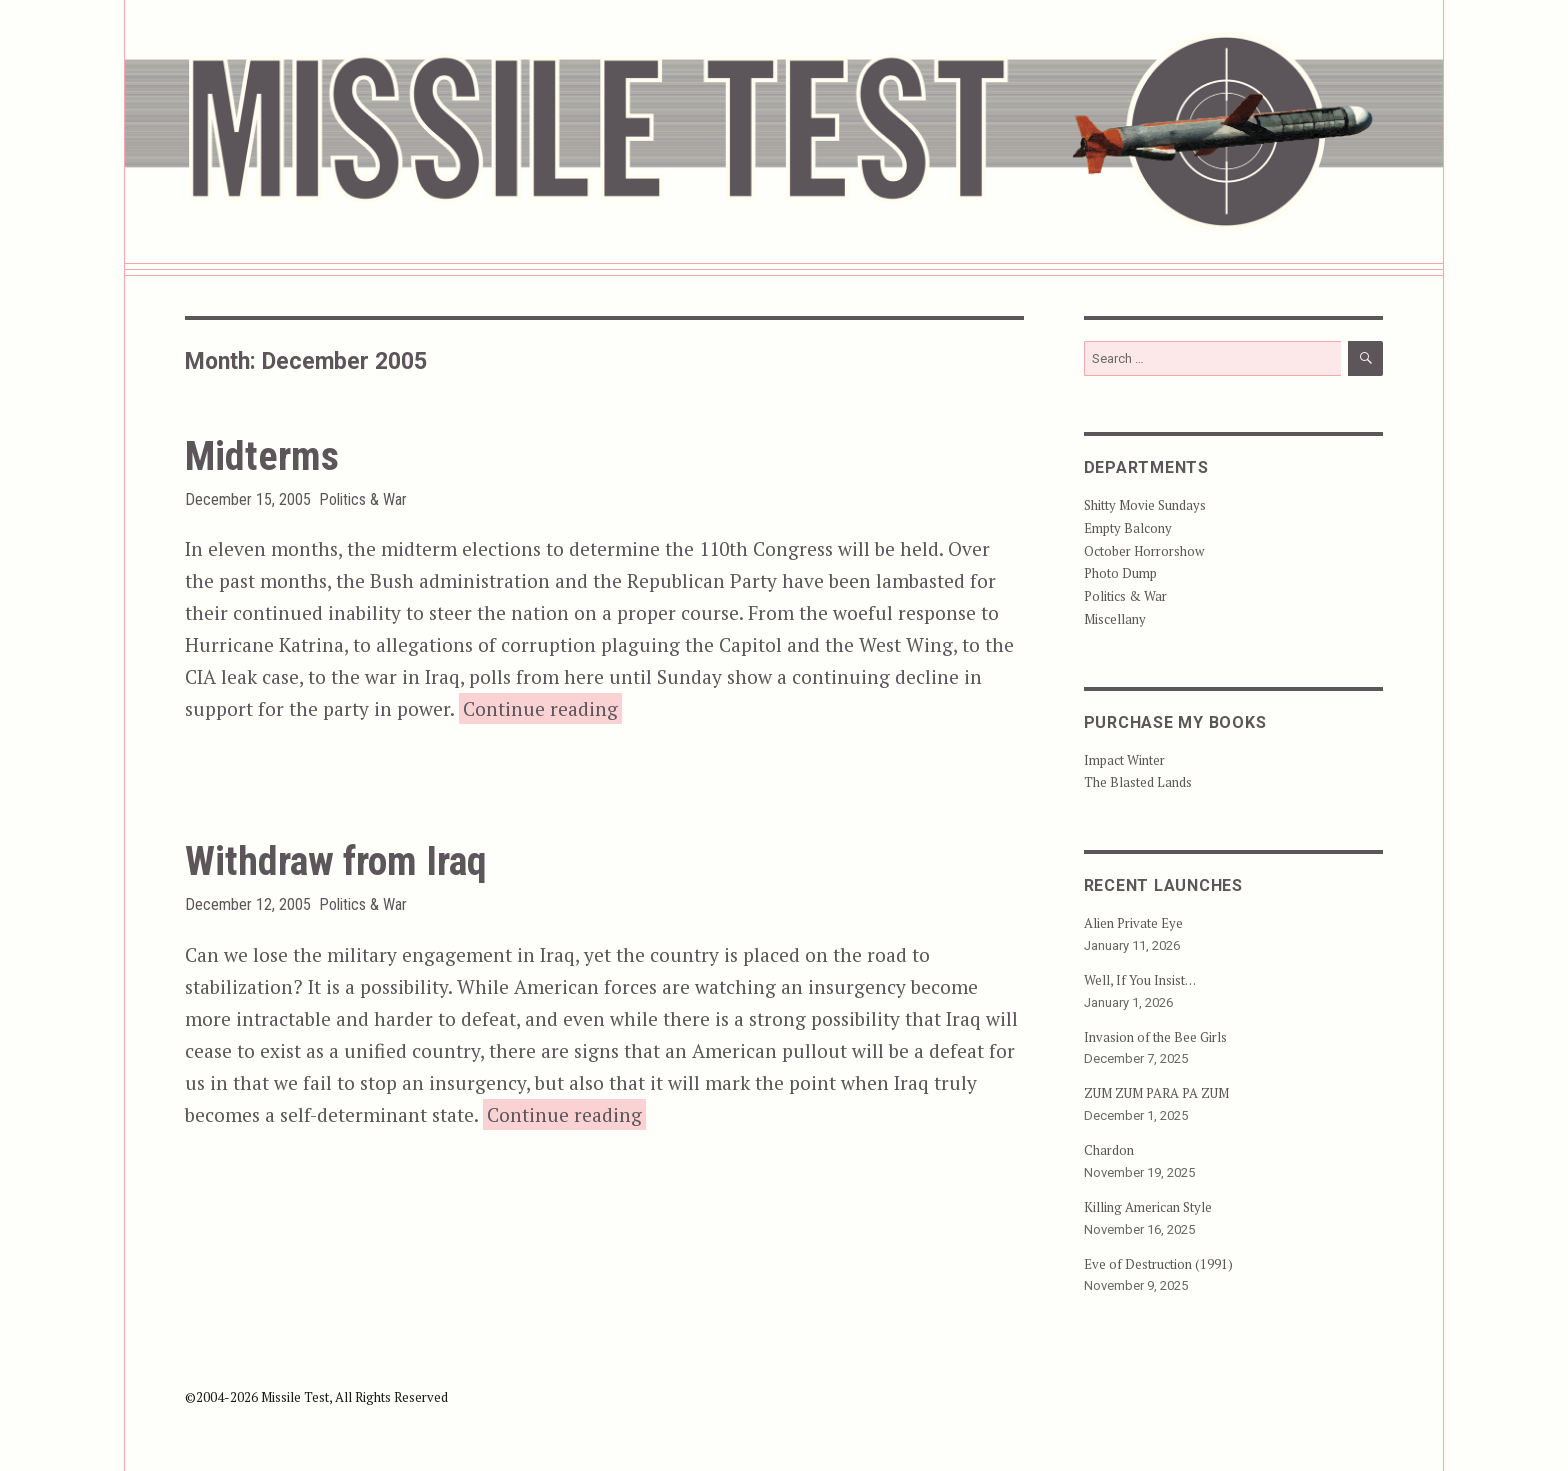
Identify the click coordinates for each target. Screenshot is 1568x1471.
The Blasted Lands (1138, 782)
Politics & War (363, 499)
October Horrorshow (1144, 551)
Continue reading (542, 707)
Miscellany (1115, 619)
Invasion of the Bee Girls (1155, 1037)
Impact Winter (1124, 760)
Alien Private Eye (1133, 923)
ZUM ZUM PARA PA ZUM (1156, 1093)
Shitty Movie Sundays (1145, 505)
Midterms (262, 456)
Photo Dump (1120, 573)
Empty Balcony (1128, 528)
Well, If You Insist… (1140, 980)
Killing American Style (1148, 1207)
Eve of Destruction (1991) (1158, 1264)
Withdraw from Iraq (336, 861)
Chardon (1109, 1150)
